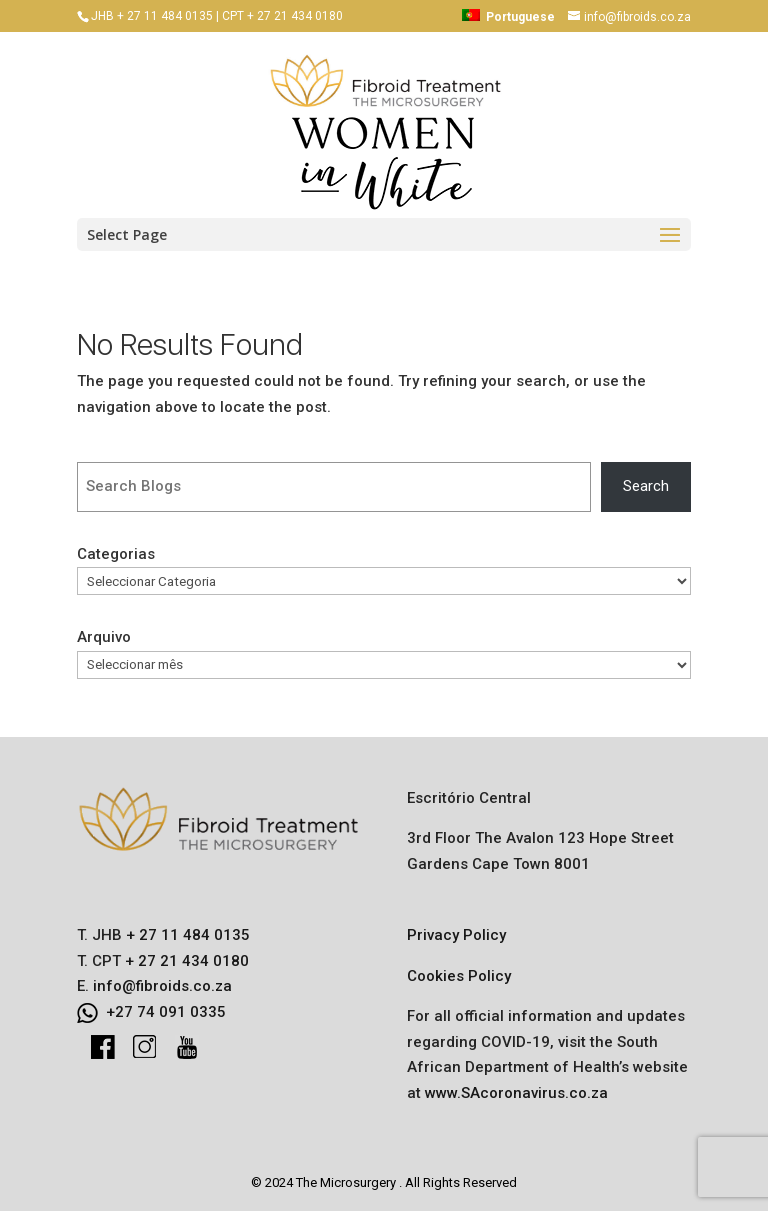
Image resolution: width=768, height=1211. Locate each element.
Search (646, 486)
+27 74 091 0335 (166, 1012)
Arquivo (104, 637)
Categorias (116, 554)
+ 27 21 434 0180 (185, 961)
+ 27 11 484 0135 (186, 935)
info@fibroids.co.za (162, 986)
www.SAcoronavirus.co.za (516, 1093)
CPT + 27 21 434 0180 (282, 16)
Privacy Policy (456, 935)
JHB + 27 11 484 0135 (152, 16)
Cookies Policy (459, 976)
